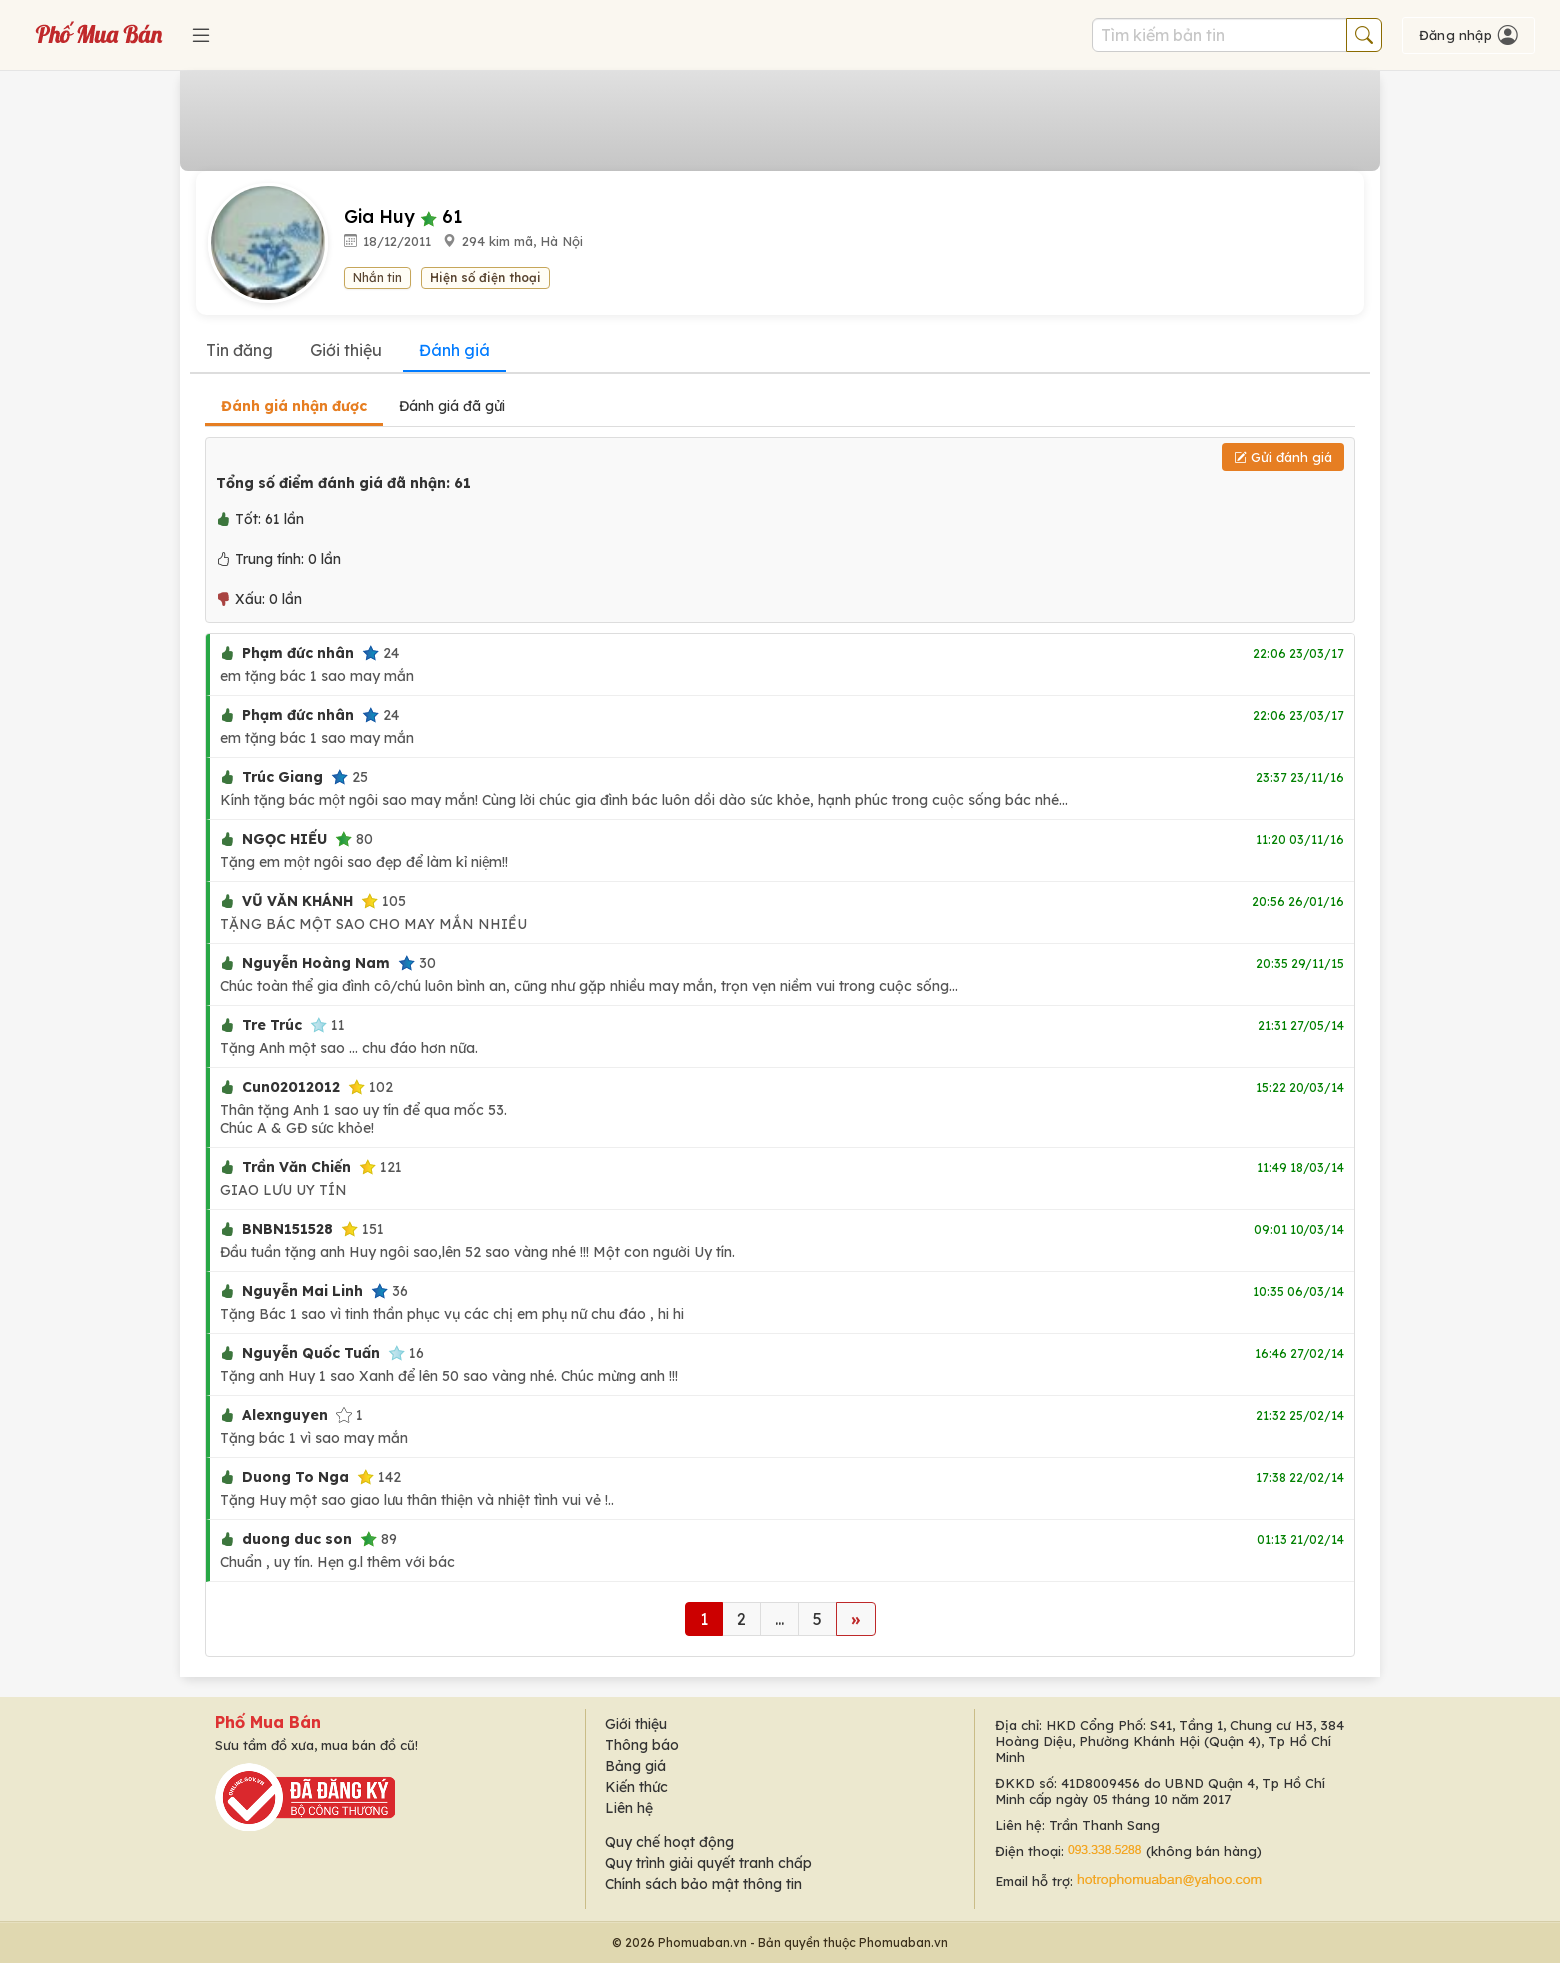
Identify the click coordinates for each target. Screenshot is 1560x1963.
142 (379, 1477)
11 (327, 1025)
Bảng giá (635, 1766)
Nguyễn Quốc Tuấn (311, 1353)
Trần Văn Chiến (296, 1167)
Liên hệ (629, 1808)
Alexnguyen (285, 1415)
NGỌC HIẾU (284, 839)
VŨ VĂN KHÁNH (297, 901)
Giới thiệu (346, 350)
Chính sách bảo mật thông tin (703, 1884)
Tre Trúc (272, 1025)
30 (417, 963)
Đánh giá (454, 350)
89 (378, 1539)
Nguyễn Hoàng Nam (316, 963)
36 (389, 1291)
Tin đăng (239, 350)
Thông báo (642, 1745)
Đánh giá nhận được (294, 406)
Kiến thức (636, 1787)
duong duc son (297, 1539)
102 (370, 1087)
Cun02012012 (291, 1087)
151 (362, 1229)
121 (380, 1167)
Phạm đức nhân (298, 653)
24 (380, 653)
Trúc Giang (282, 777)
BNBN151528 (287, 1229)
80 (354, 839)
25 (349, 777)
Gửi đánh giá (1283, 457)
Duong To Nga (295, 1477)
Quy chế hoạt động (669, 1842)
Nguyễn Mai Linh (302, 1291)
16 (406, 1353)
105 (383, 901)
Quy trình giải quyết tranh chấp (708, 1863)
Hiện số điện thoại (485, 277)
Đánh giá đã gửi (452, 406)
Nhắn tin (377, 277)
